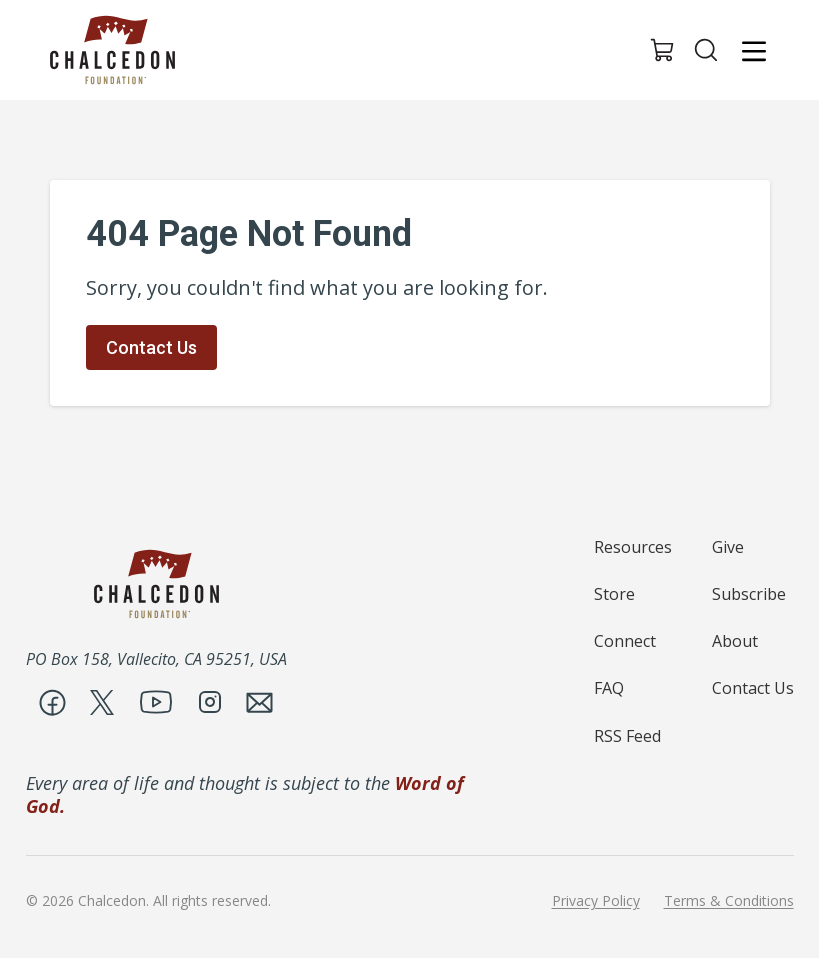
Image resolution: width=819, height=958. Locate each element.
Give (728, 547)
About (735, 641)
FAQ (609, 688)
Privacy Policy (596, 901)
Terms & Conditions (729, 901)
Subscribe (749, 594)
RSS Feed (627, 736)
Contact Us (151, 347)
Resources (633, 547)
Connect (625, 641)
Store (614, 594)
